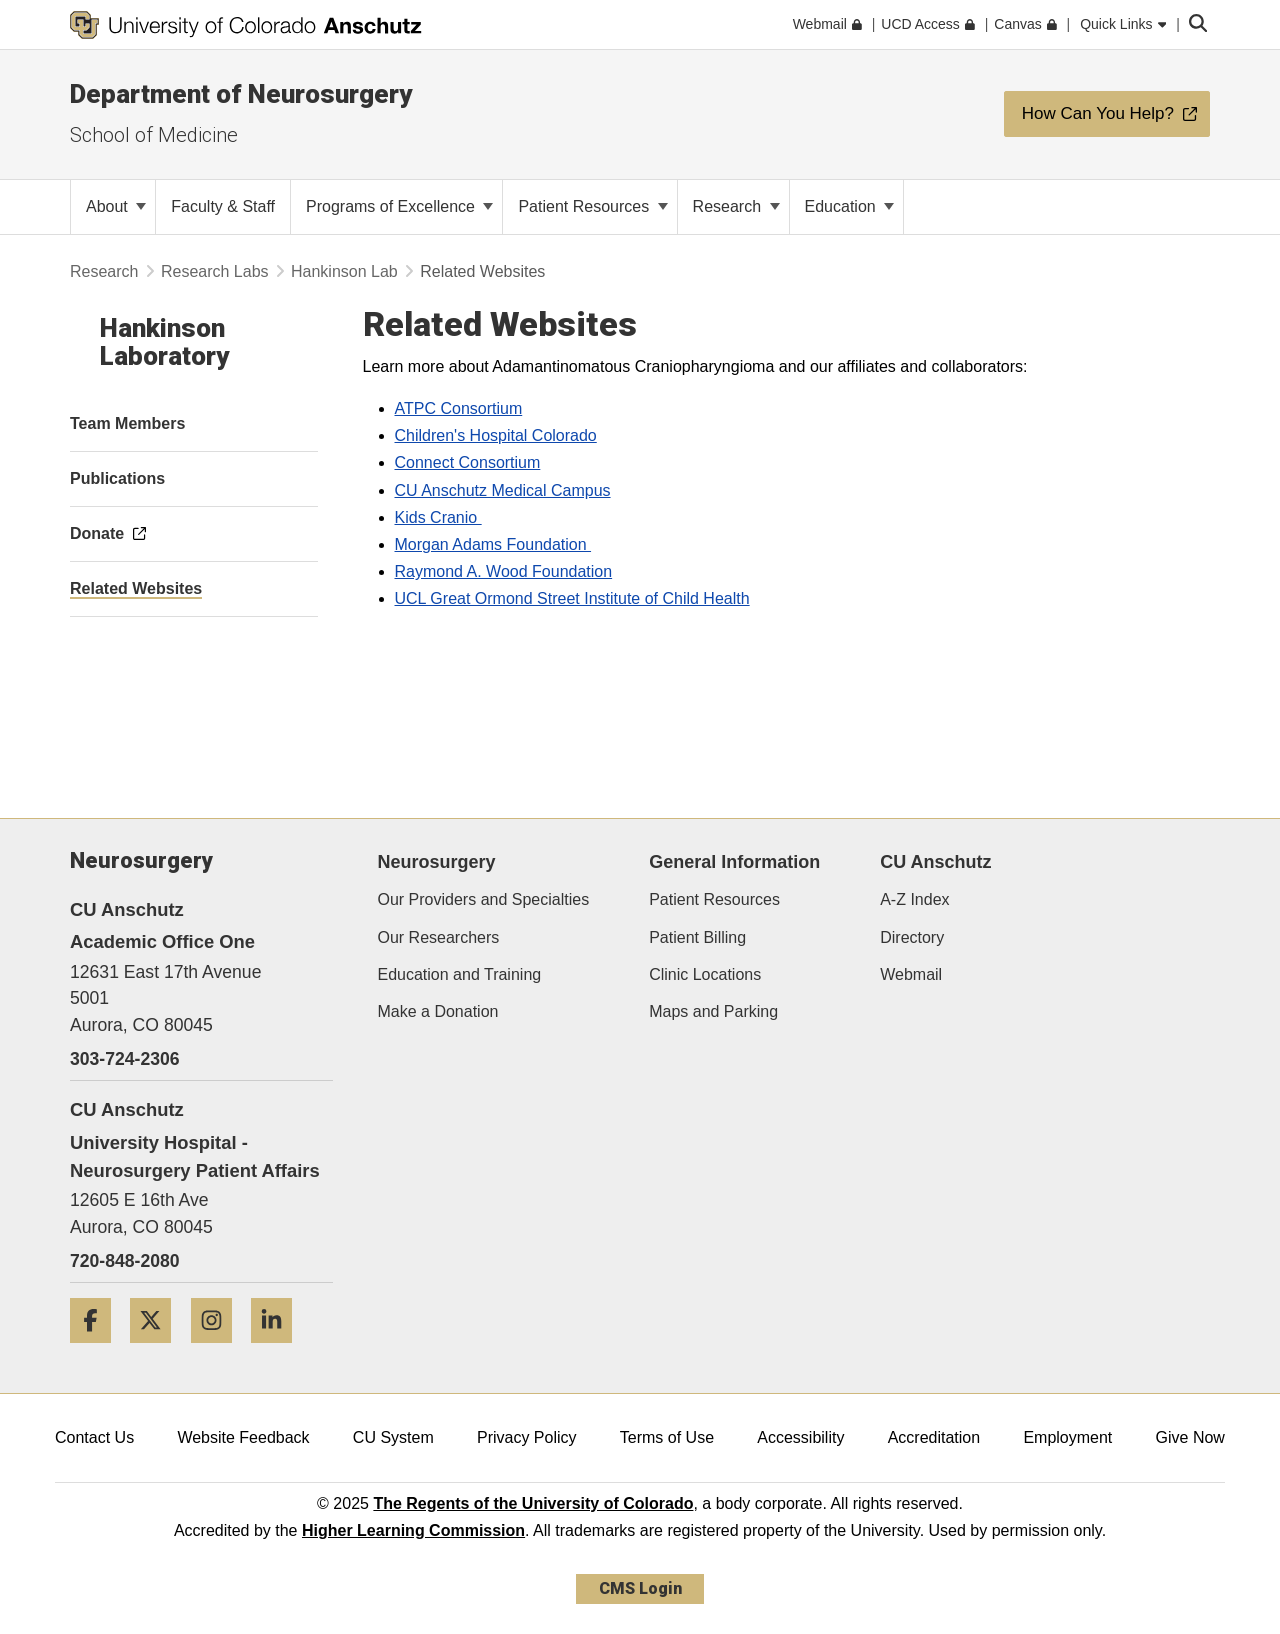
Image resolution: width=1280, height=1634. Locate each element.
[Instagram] (219, 1350)
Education (850, 206)
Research (736, 206)
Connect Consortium (468, 462)
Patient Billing (697, 937)
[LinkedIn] (279, 1350)
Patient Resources (592, 206)
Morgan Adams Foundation (493, 544)
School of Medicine (154, 135)
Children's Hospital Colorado (496, 435)
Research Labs (215, 271)
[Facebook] (98, 1350)
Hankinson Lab (344, 271)
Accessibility (800, 1437)
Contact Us (94, 1437)
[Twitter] (158, 1350)
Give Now (1190, 1437)
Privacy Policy (527, 1437)
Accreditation (934, 1437)
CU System (393, 1437)
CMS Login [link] (640, 1588)
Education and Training (460, 974)
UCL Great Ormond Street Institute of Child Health (572, 598)
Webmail (911, 974)
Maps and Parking (713, 1011)
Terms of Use (667, 1437)
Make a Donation (438, 1011)
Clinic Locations (705, 974)
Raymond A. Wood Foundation (504, 571)
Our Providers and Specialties (484, 899)
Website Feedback (243, 1437)
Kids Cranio (438, 517)
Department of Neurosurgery (241, 94)
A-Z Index (914, 899)
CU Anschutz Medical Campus (503, 490)
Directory (912, 937)
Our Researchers (439, 937)
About (116, 206)
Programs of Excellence (399, 206)
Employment (1067, 1437)
